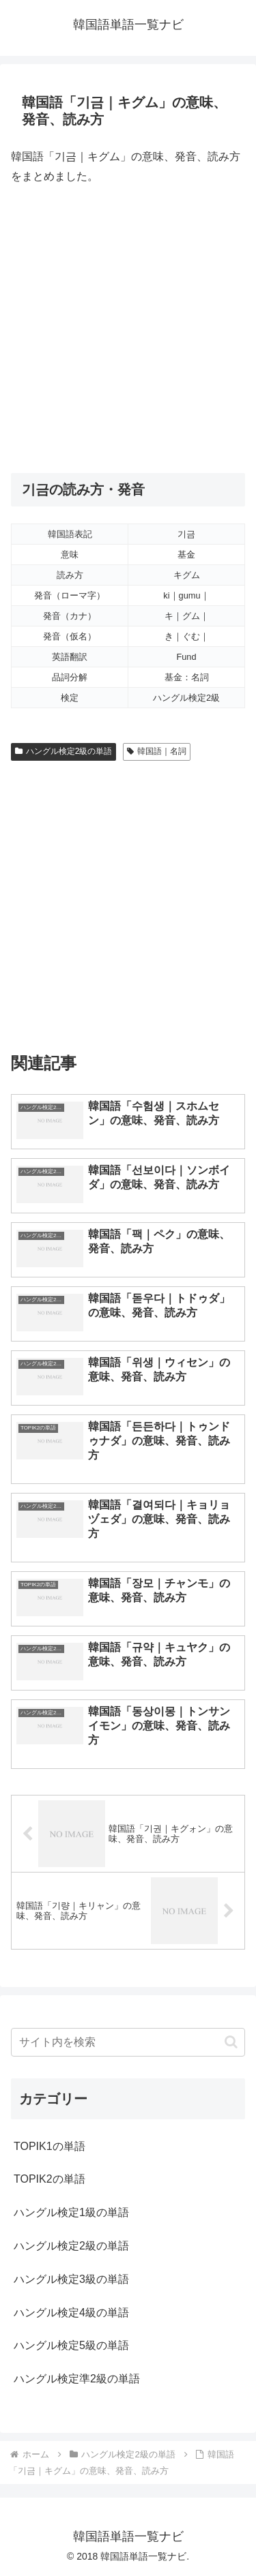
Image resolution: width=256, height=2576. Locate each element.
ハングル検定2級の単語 (63, 751)
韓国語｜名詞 (156, 751)
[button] (231, 2042)
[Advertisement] (128, 329)
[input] (128, 2042)
